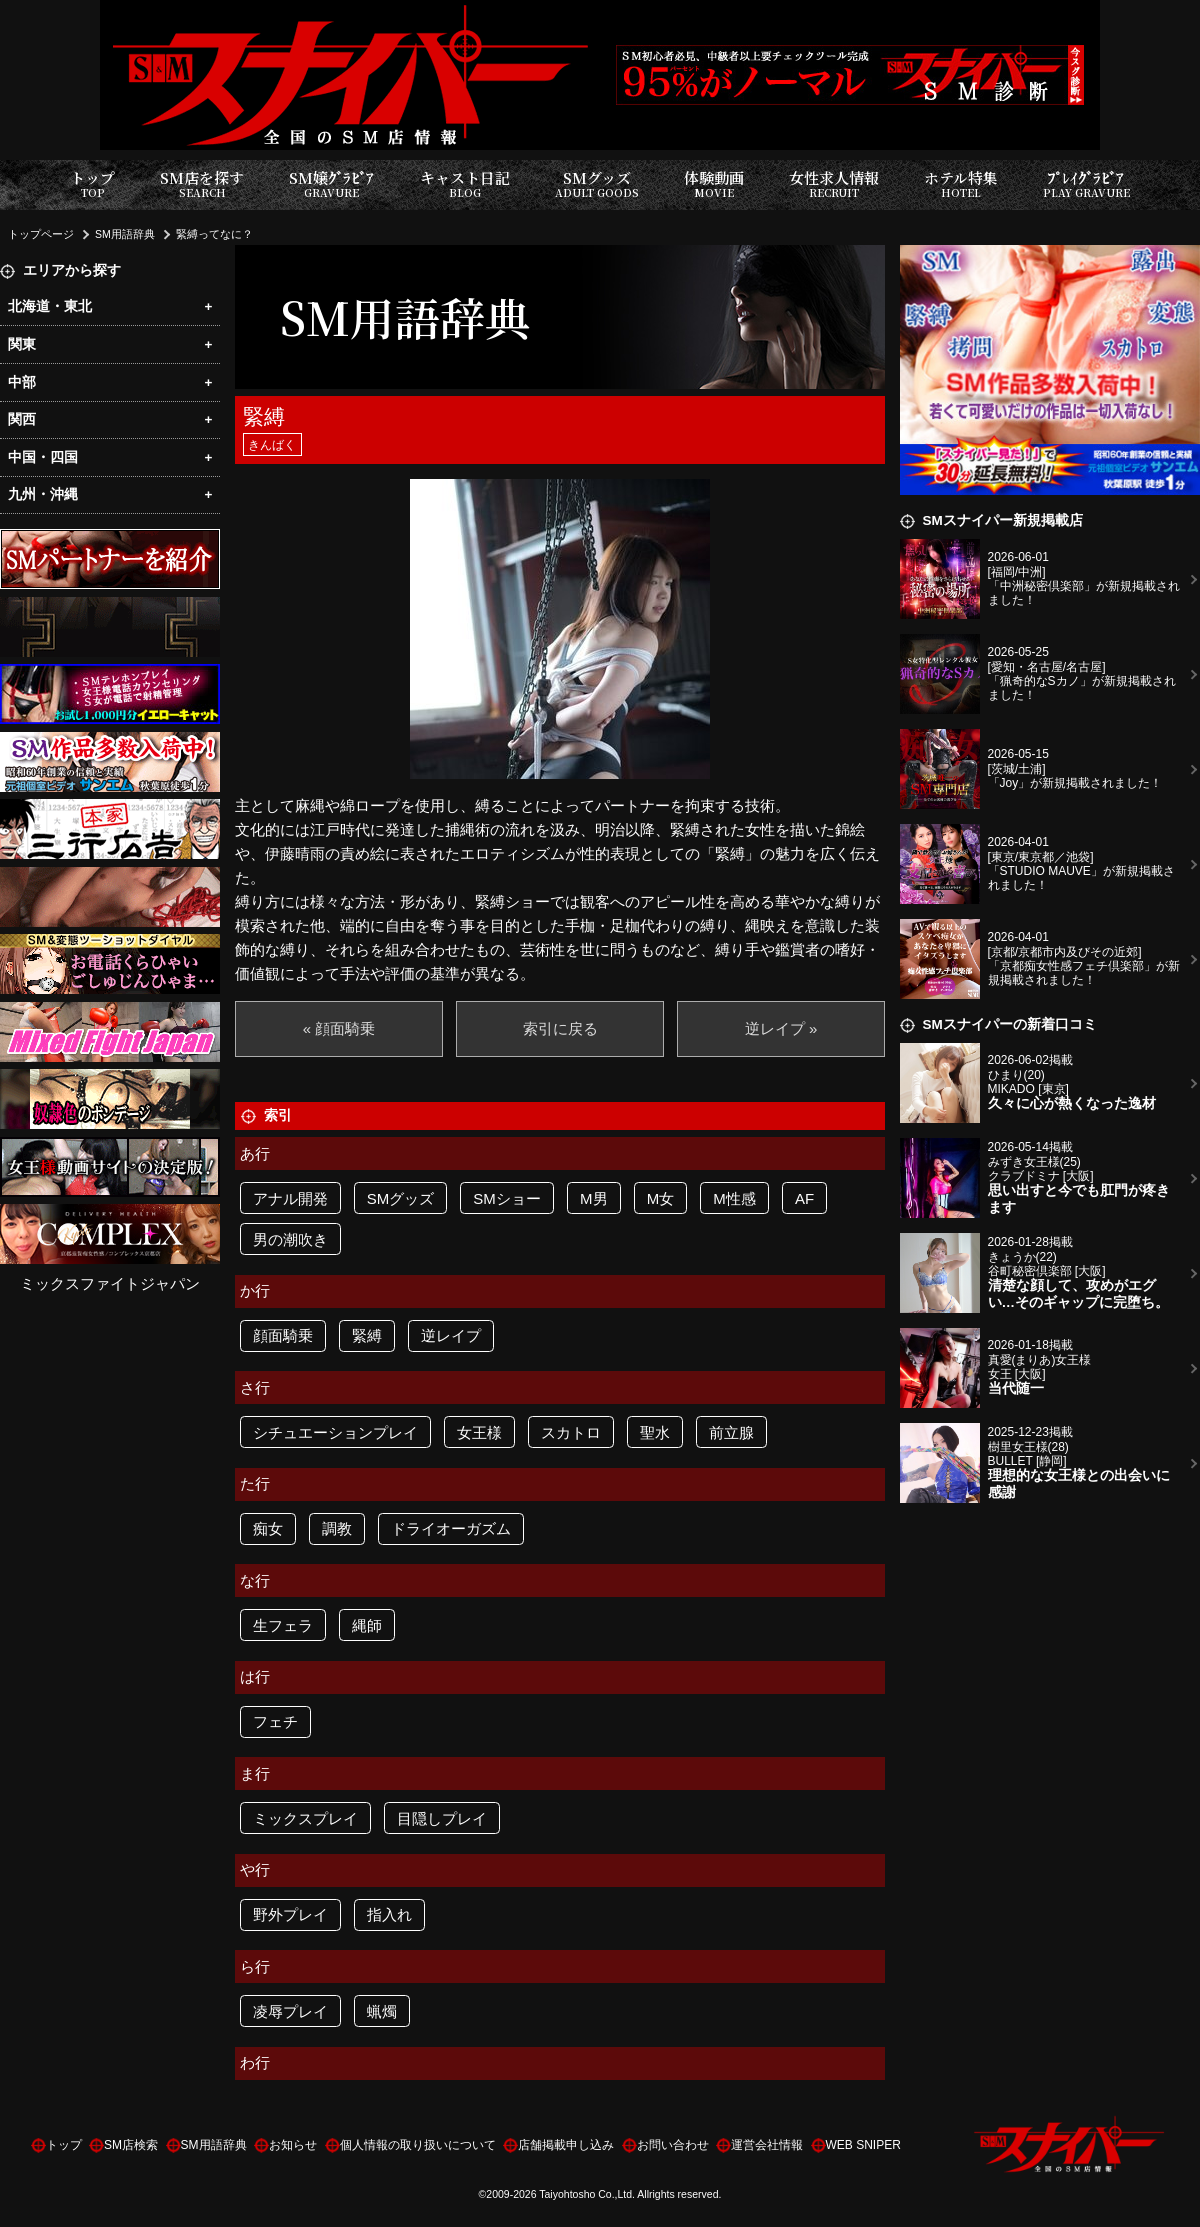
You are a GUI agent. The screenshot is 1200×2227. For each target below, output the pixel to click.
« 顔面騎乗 (339, 1028)
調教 (337, 1528)
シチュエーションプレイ (335, 1432)
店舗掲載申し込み (566, 2145)
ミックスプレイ (305, 1818)
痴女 (268, 1528)
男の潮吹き (290, 1239)
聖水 (655, 1432)
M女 (661, 1198)
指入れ (389, 1914)
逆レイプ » (781, 1028)
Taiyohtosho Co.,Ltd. (587, 2194)
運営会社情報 (767, 2145)
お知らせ (293, 2145)
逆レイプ (451, 1335)
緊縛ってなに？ (214, 234)
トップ (92, 184)
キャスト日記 (465, 184)
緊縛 (367, 1335)
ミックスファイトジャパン (110, 1283)
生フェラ (283, 1625)
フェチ (275, 1721)
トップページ (41, 234)
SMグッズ (597, 184)
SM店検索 (131, 2145)
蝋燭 (382, 2011)
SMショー (507, 1198)
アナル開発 (290, 1198)
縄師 (367, 1625)
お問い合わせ (673, 2145)
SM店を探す (202, 184)
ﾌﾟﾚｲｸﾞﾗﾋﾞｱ (1086, 184)
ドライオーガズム (451, 1528)
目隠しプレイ (442, 1818)
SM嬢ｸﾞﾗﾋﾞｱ (331, 184)
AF (804, 1198)
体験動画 (714, 184)
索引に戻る (560, 1028)
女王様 (479, 1432)
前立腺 (731, 1432)
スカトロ (571, 1432)
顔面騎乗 (283, 1335)
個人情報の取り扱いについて (418, 2145)
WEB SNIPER (863, 2145)
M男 (594, 1198)
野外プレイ (290, 1914)
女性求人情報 (834, 184)
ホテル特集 (961, 184)
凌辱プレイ (290, 2011)
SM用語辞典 (125, 234)
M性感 (734, 1198)
